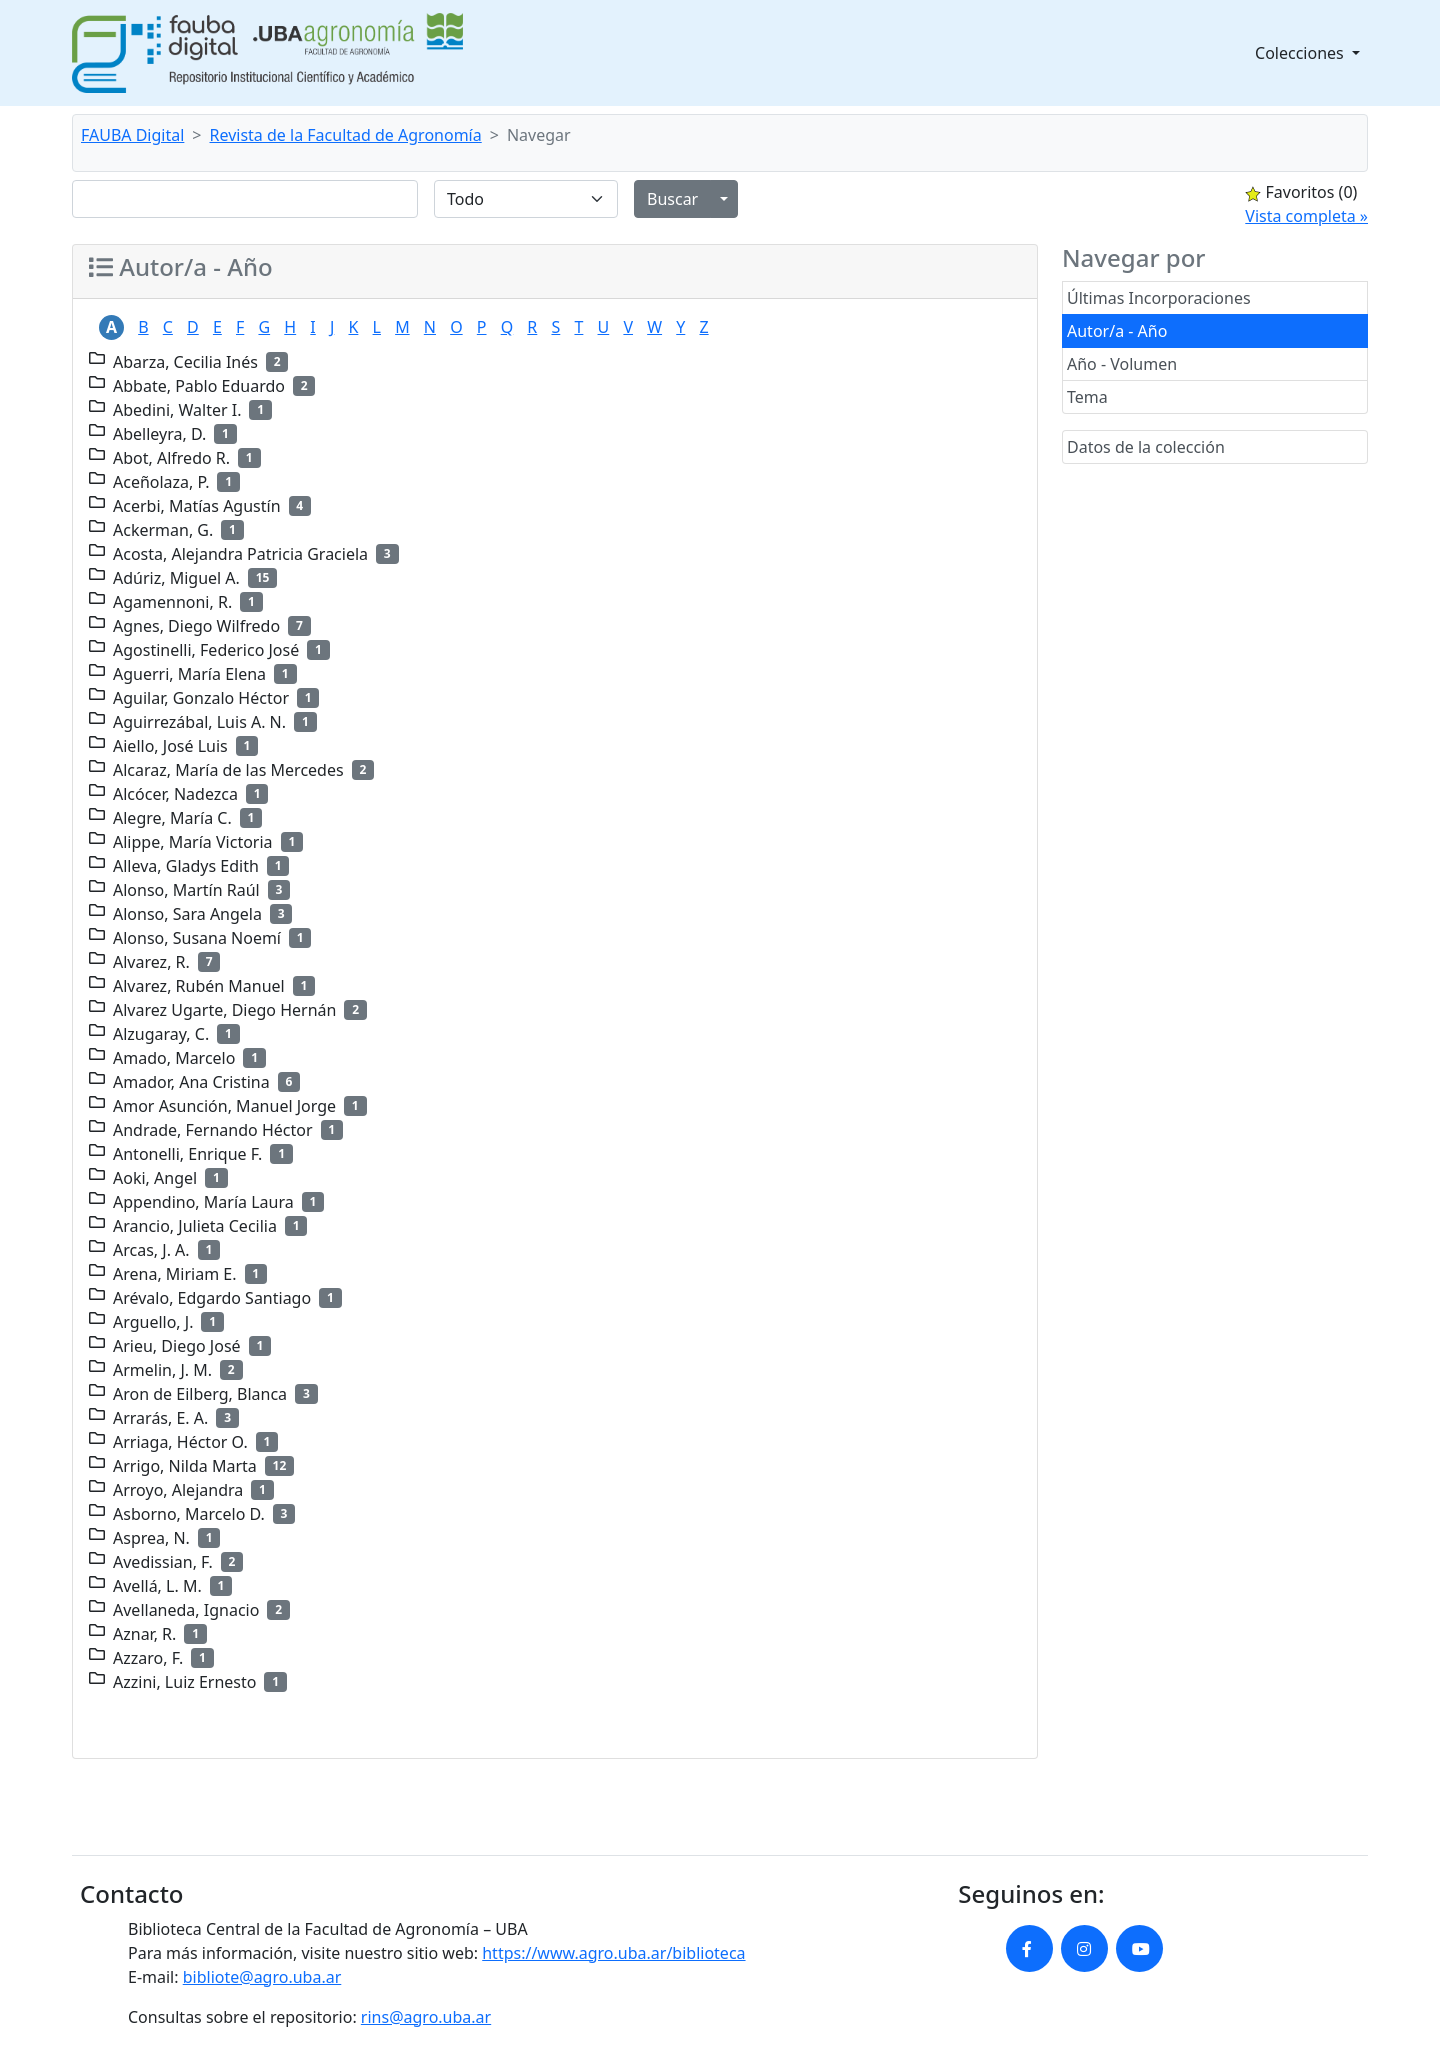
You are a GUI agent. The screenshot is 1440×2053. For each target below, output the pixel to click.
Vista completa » (1306, 216)
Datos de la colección (1146, 447)
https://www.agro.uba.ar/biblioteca (613, 1953)
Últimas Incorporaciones (1159, 298)
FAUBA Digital (132, 135)
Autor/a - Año (1117, 331)
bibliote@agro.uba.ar (262, 1977)
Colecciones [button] (1301, 53)
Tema (1087, 397)
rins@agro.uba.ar (426, 2017)
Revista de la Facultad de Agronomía (346, 135)
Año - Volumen (1122, 364)
